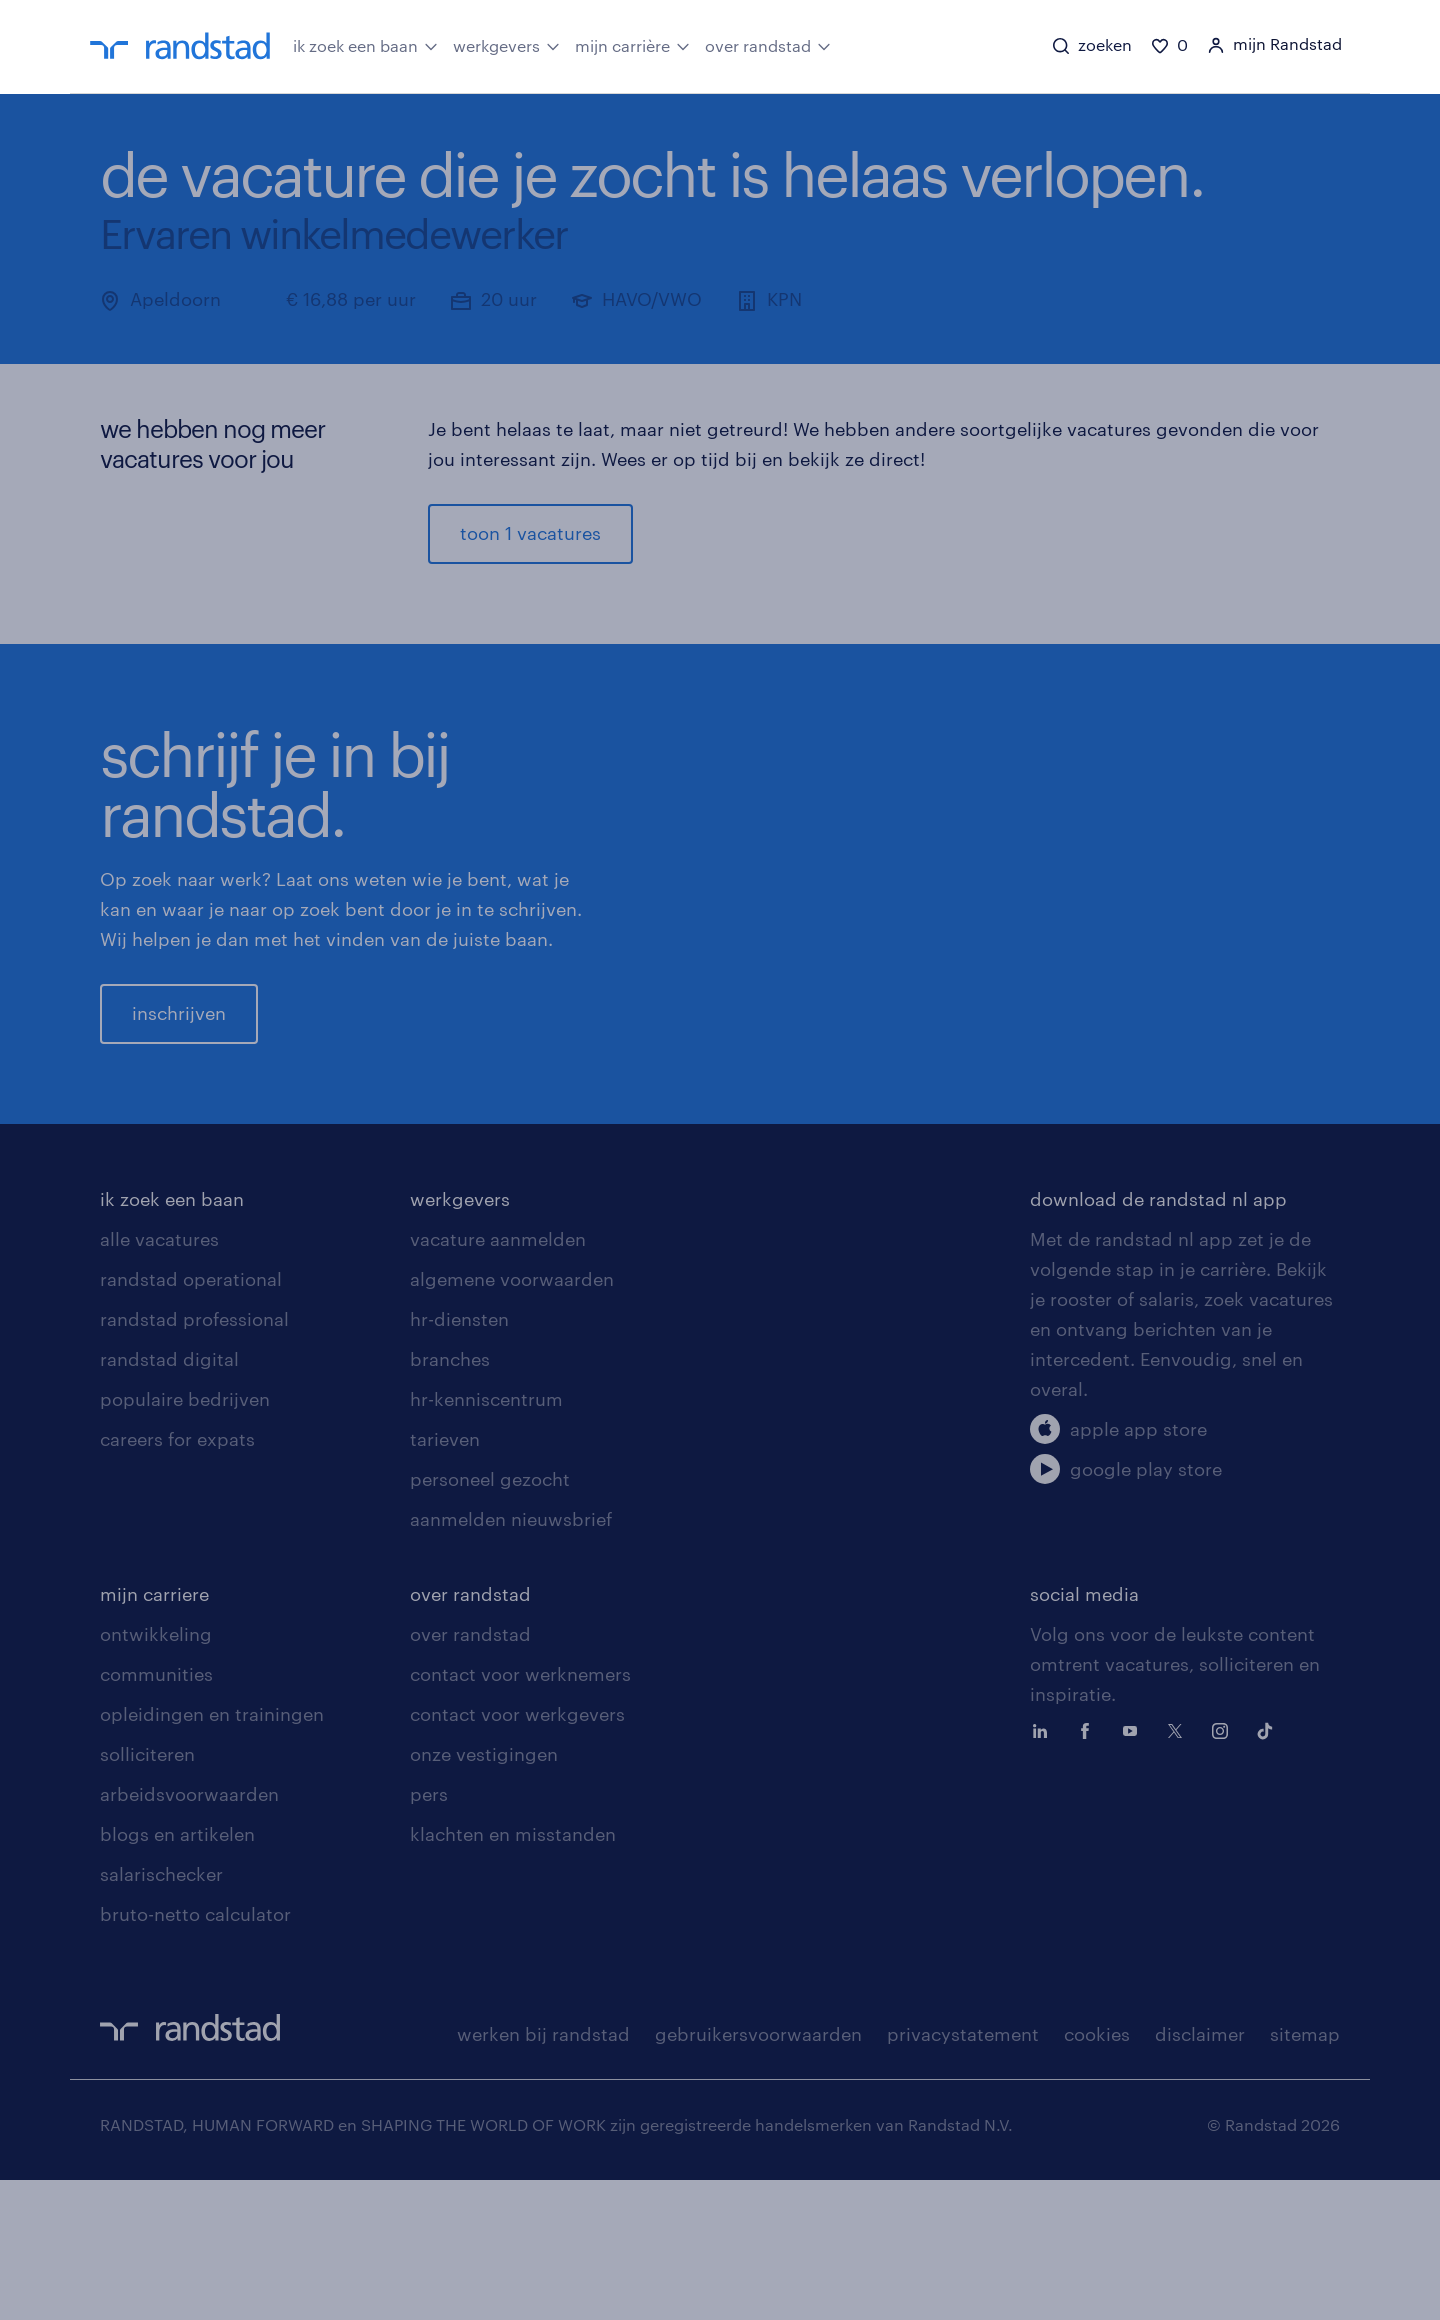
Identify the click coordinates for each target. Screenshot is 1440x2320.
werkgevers (506, 45)
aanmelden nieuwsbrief (511, 1659)
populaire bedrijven (185, 1539)
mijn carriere (154, 1734)
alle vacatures (159, 1379)
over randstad (768, 45)
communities (156, 1814)
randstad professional (194, 1459)
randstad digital (169, 1499)
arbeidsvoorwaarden (189, 1934)
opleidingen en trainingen (212, 1854)
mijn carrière (632, 45)
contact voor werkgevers (517, 1854)
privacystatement (963, 2174)
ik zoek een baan (365, 45)
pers (429, 1934)
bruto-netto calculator (195, 2054)
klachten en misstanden (513, 1974)
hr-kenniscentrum (486, 1539)
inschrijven (179, 1083)
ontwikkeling (156, 1774)
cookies (1097, 2174)
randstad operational (191, 1419)
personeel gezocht (490, 1619)
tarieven (445, 1579)
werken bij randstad (543, 2174)
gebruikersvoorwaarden (758, 2174)
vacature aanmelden (498, 1379)
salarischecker (161, 2014)
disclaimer (1200, 2174)
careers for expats (177, 1579)
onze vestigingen (484, 1894)
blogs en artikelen (177, 1974)
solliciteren (147, 1894)
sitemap (1305, 2174)
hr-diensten (459, 1459)
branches (450, 1499)
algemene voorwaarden (512, 1419)
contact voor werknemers (520, 1814)
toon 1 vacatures (530, 533)
